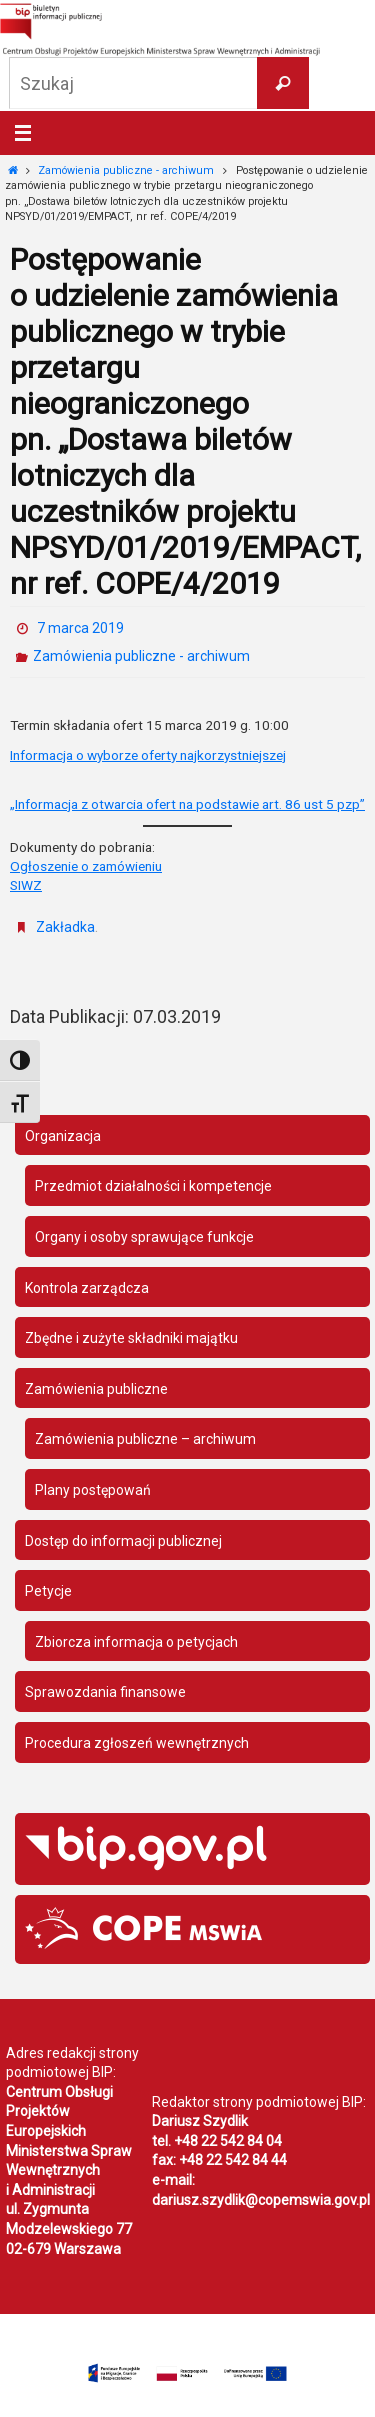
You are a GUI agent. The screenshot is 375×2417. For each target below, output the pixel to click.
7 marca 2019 (80, 628)
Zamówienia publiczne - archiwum (126, 170)
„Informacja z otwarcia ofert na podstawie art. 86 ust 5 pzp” (187, 804)
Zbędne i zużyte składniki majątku (131, 1338)
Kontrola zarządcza (87, 1288)
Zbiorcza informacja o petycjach (136, 1642)
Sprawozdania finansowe (105, 1692)
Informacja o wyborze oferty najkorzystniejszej (148, 755)
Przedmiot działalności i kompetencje (153, 1186)
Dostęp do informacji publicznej (123, 1541)
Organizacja (63, 1136)
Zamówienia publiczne (96, 1389)
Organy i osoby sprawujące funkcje (144, 1237)
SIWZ (26, 885)
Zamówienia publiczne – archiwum (145, 1439)
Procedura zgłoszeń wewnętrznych (137, 1743)
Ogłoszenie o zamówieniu (86, 866)
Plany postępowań (93, 1490)
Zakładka (65, 927)
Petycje (48, 1591)
